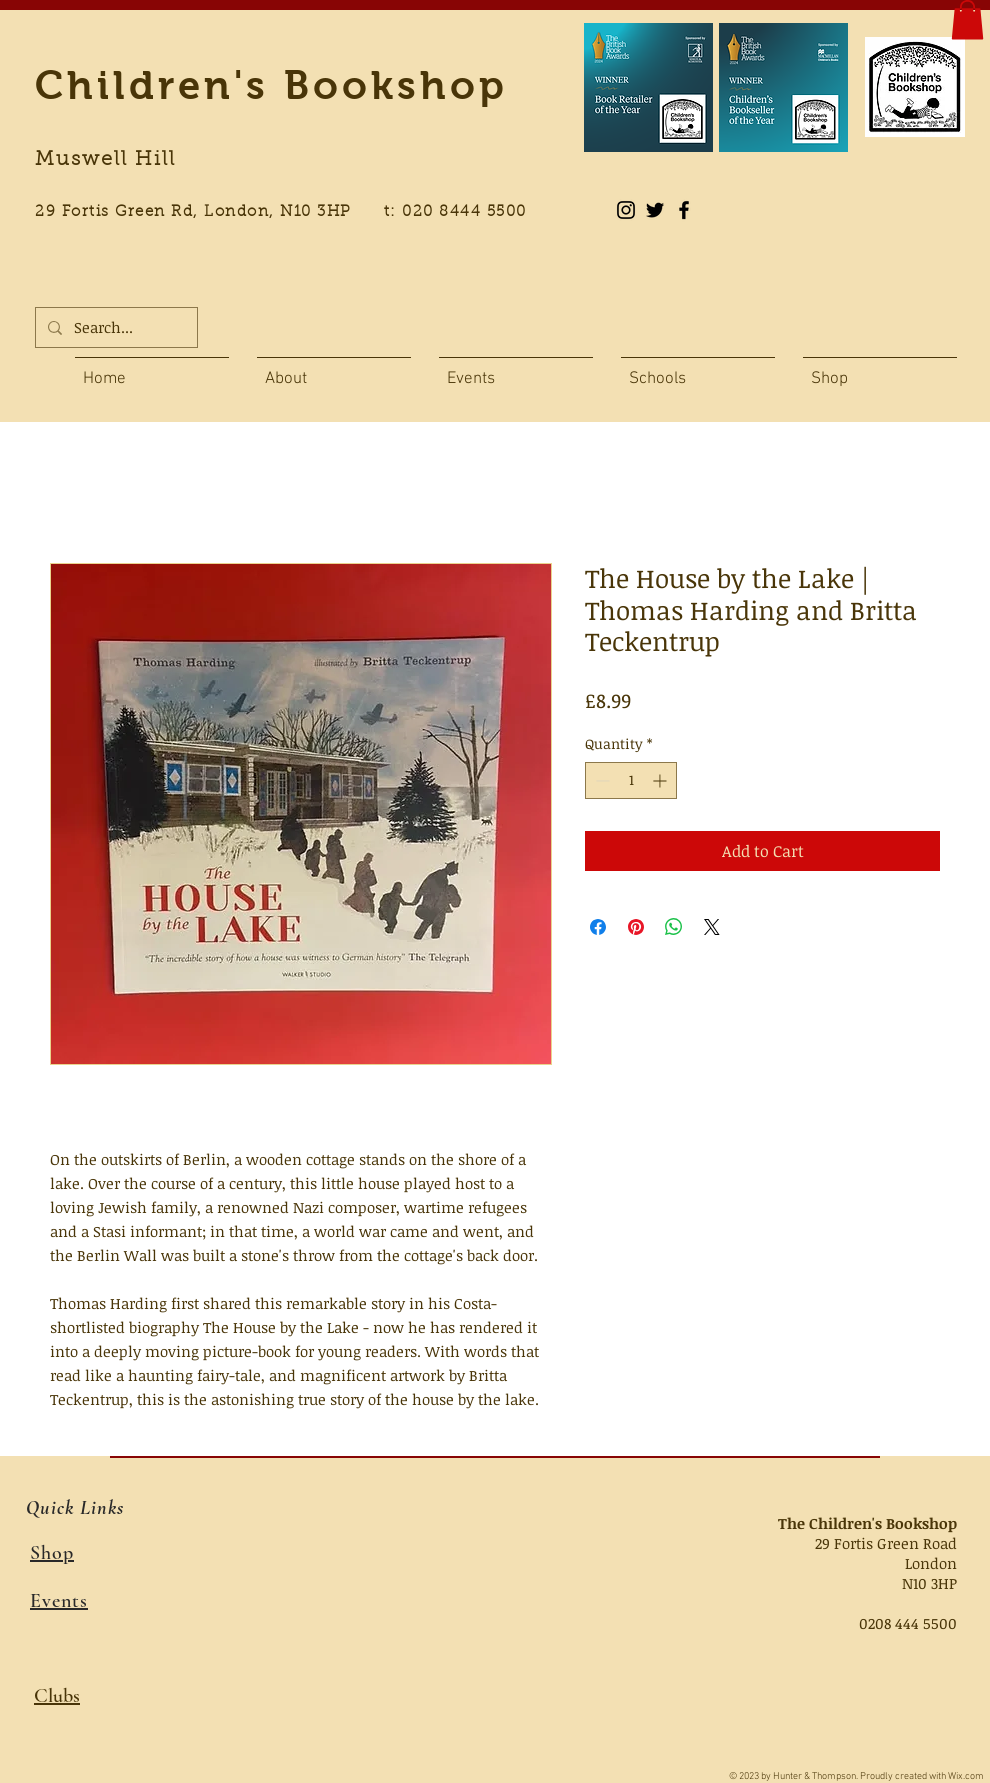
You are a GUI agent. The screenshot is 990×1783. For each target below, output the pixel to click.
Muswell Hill (105, 160)
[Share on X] (712, 927)
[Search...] (114, 327)
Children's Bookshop (271, 85)
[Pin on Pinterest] (636, 927)
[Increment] (661, 780)
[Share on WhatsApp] (674, 927)
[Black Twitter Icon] (655, 210)
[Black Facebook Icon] (684, 210)
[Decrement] (600, 780)
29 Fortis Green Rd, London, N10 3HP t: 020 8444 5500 (292, 212)
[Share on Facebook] (598, 927)
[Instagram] (626, 210)
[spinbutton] (631, 780)
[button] (967, 19)
